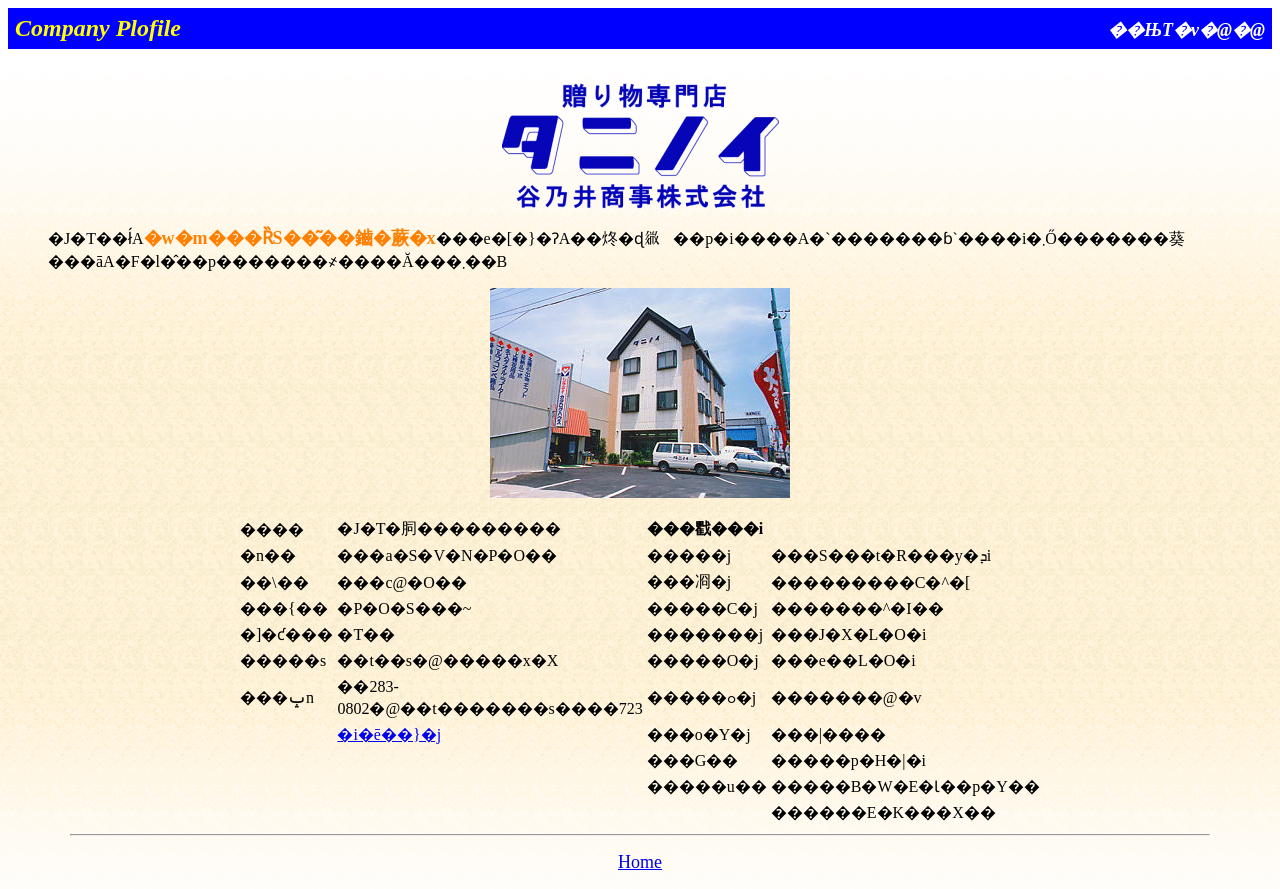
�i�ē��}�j (389, 734)
